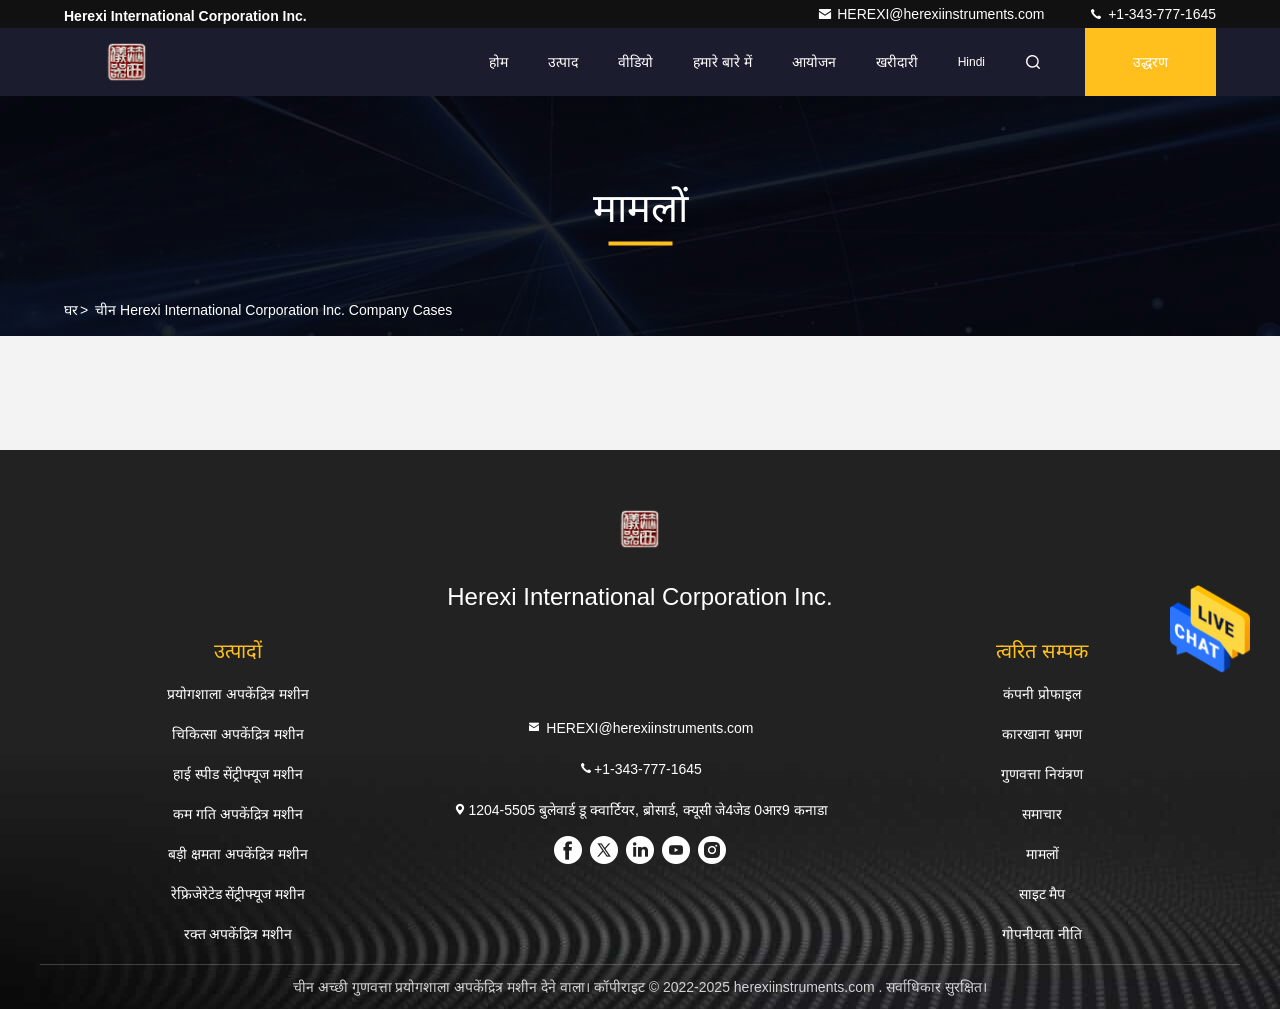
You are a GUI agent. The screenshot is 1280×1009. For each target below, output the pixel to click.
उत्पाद (563, 62)
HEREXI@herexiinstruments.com (932, 14)
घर (71, 310)
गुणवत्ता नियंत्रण (1042, 774)
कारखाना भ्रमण (1042, 734)
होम (498, 62)
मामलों (1042, 854)
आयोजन (814, 62)
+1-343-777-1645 (1152, 14)
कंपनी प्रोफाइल (1042, 694)
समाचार (1042, 814)
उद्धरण (1150, 62)
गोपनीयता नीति (1042, 934)
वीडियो (635, 62)
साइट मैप (1042, 894)
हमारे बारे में (722, 62)
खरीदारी (897, 62)
